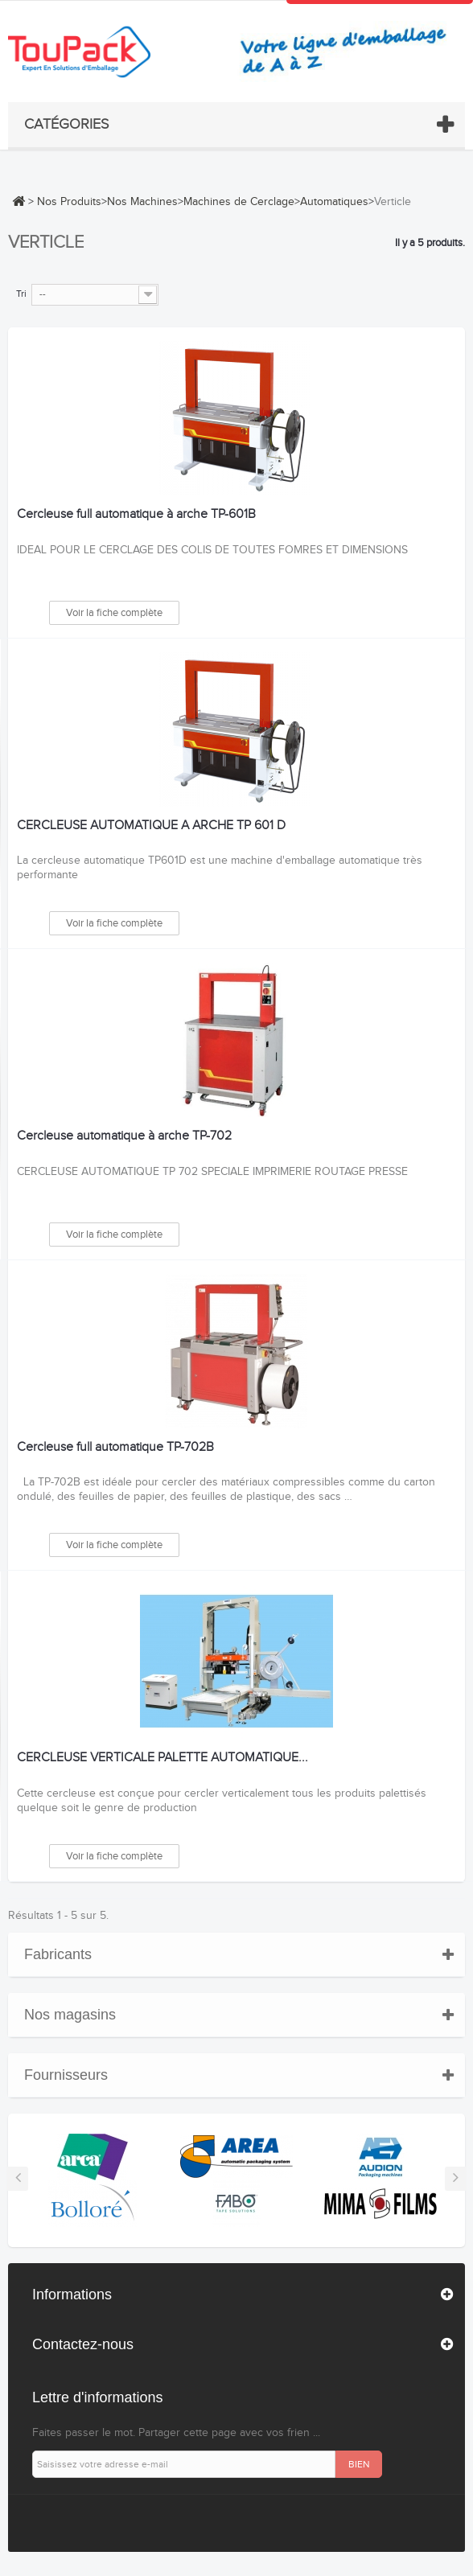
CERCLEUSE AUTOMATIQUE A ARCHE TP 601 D (151, 826)
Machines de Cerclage (238, 201)
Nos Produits (69, 201)
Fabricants (58, 1954)
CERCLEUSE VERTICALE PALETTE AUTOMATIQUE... (162, 1758)
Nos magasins (70, 2015)
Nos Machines (142, 201)
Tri (21, 293)
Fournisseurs (66, 2075)
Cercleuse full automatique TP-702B (115, 1447)
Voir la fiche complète (114, 612)
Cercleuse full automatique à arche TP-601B (136, 514)
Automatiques (334, 201)
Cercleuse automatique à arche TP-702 (124, 1136)
